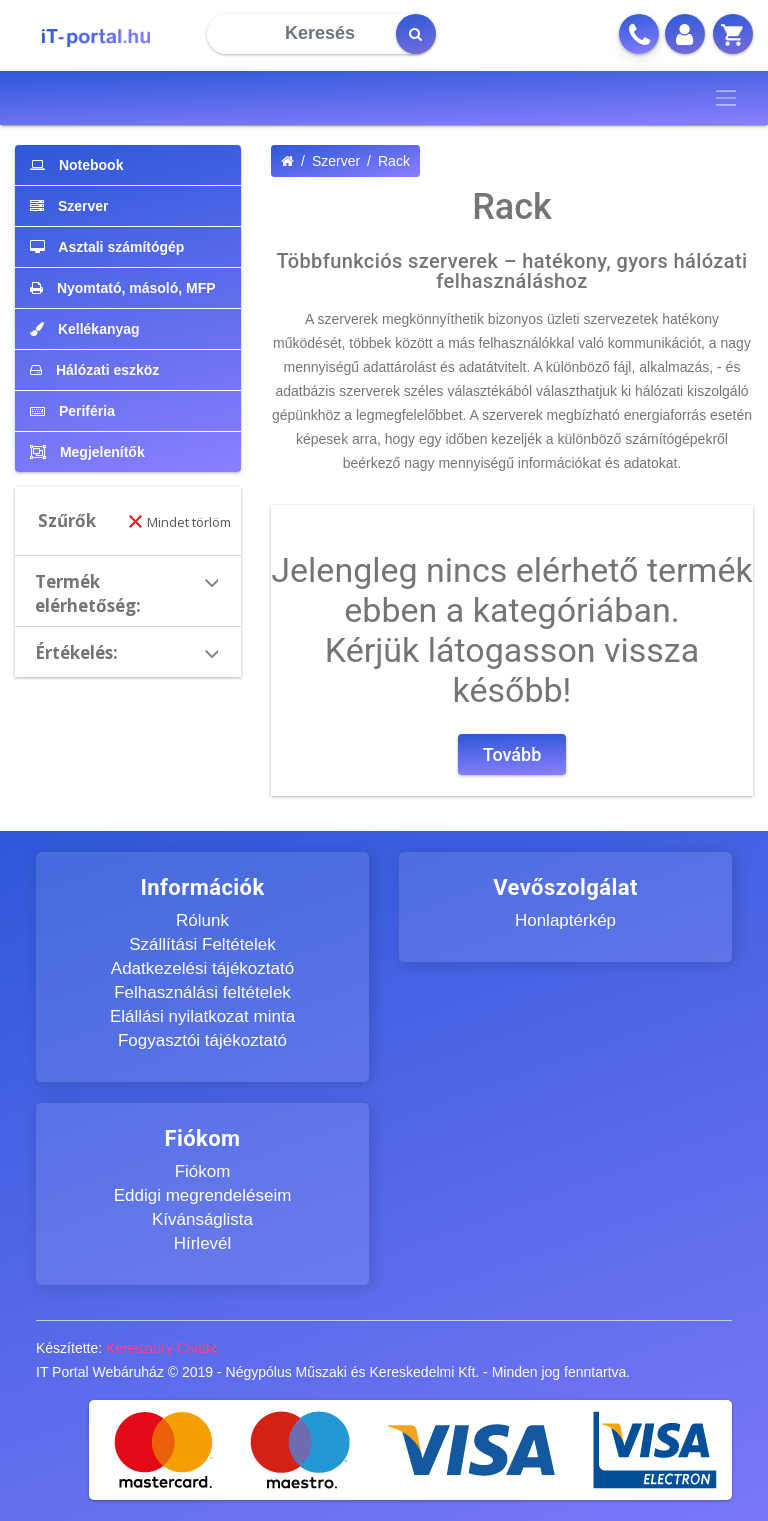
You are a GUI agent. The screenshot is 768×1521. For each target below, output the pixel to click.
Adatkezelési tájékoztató (202, 968)
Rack (394, 161)
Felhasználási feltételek (202, 992)
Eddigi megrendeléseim (203, 1195)
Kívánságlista (202, 1219)
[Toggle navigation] (726, 98)
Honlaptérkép (565, 920)
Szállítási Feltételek (202, 944)
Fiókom (203, 1171)
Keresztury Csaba (161, 1348)
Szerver (336, 161)
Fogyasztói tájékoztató (202, 1040)
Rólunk (202, 920)
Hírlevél (203, 1243)
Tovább (512, 754)
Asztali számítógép (107, 247)
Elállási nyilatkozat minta (202, 1016)
